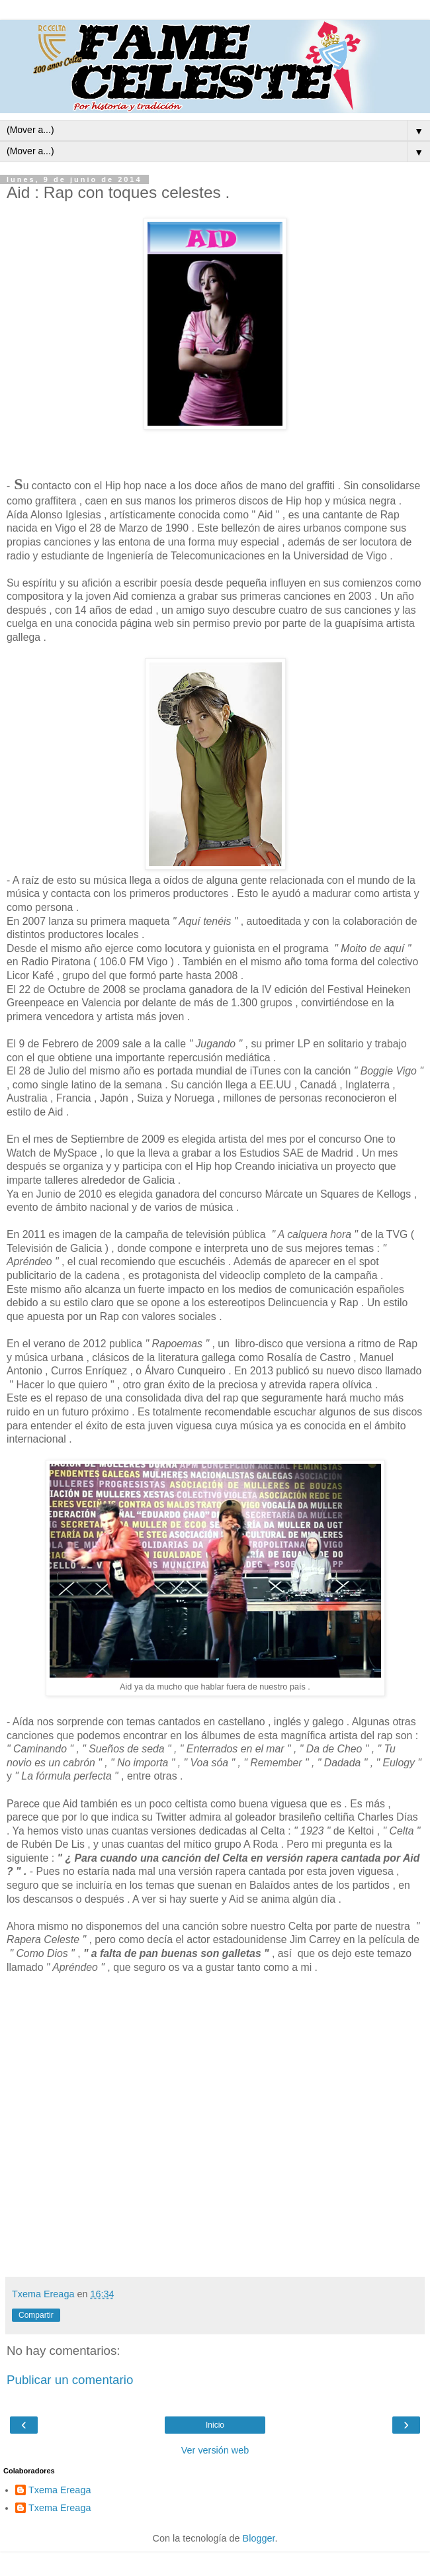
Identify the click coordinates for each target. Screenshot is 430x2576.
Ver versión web (215, 2450)
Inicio (215, 2425)
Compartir (36, 2315)
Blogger (259, 2538)
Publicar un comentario (70, 2380)
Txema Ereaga (59, 2490)
